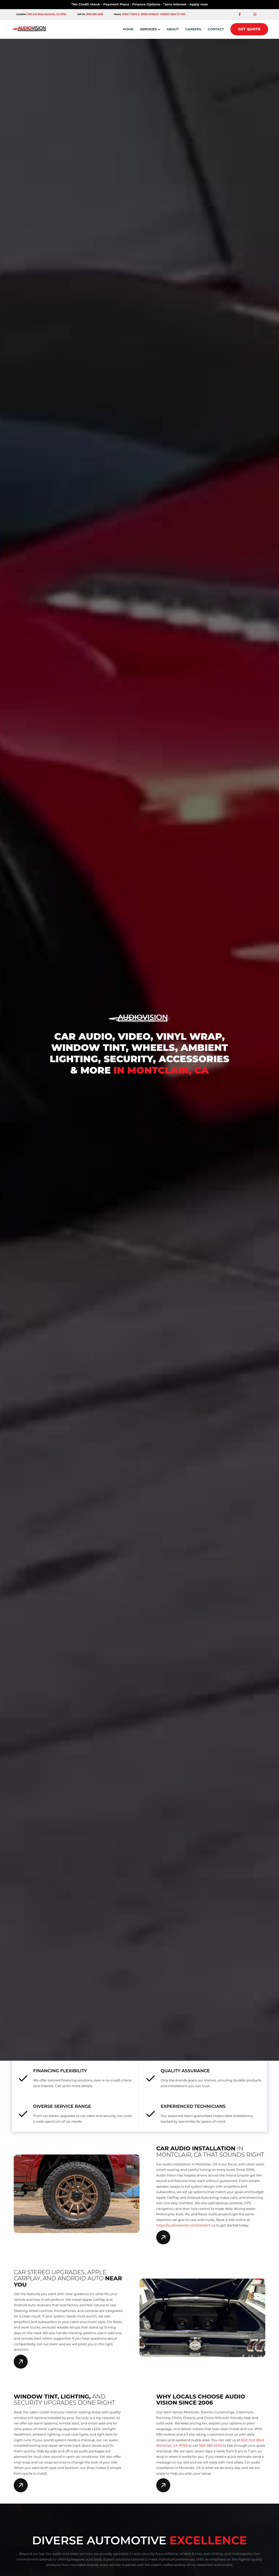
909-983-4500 (210, 2445)
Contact (216, 29)
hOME (128, 29)
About (173, 29)
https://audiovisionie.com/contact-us (185, 2225)
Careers (193, 29)
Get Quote (249, 29)
